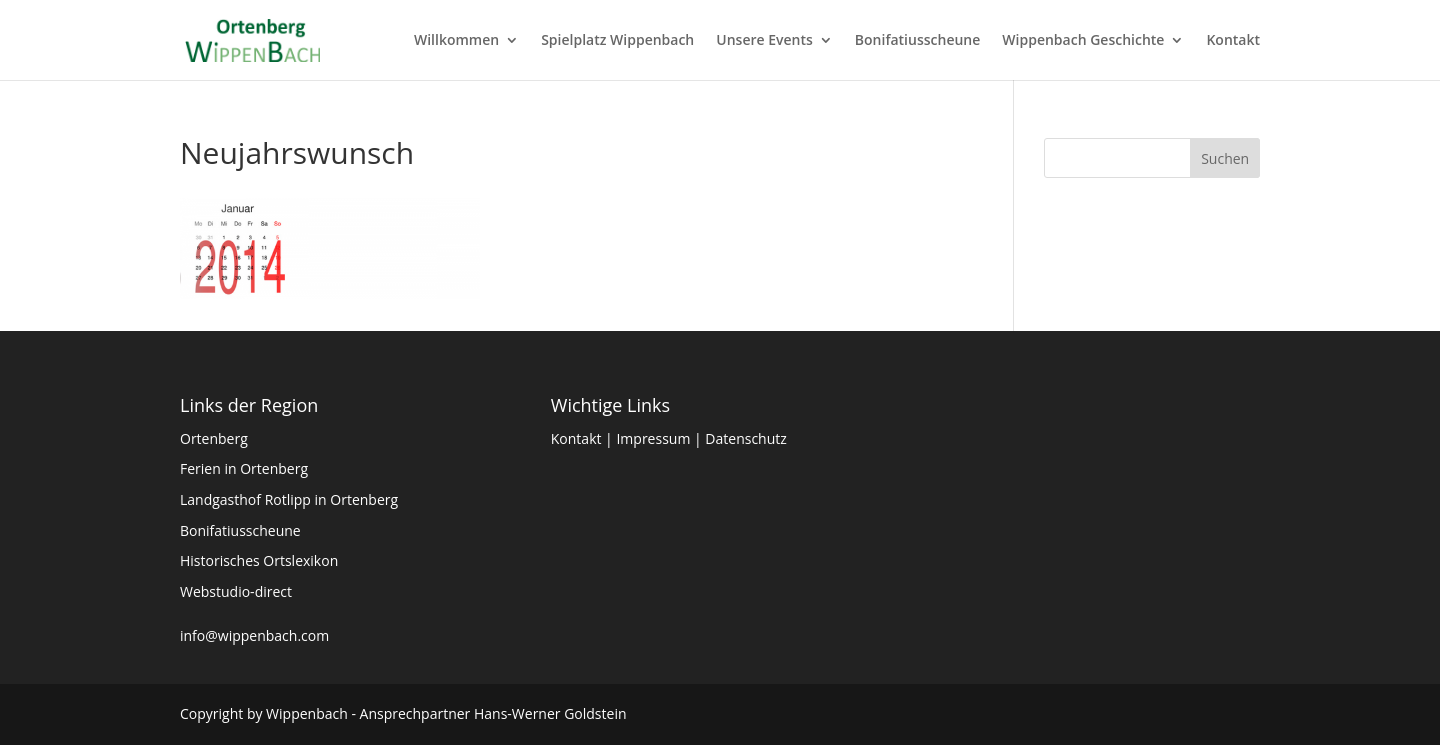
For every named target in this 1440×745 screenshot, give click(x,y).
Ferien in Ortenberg (244, 468)
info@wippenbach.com (254, 635)
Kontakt (1233, 41)
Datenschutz (745, 438)
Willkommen (456, 41)
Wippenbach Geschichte (1083, 41)
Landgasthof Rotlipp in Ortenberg (289, 499)
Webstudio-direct (236, 591)
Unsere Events (764, 41)
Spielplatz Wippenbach (617, 41)
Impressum (653, 438)
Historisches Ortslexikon (259, 560)
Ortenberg (214, 438)
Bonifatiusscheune (918, 41)
